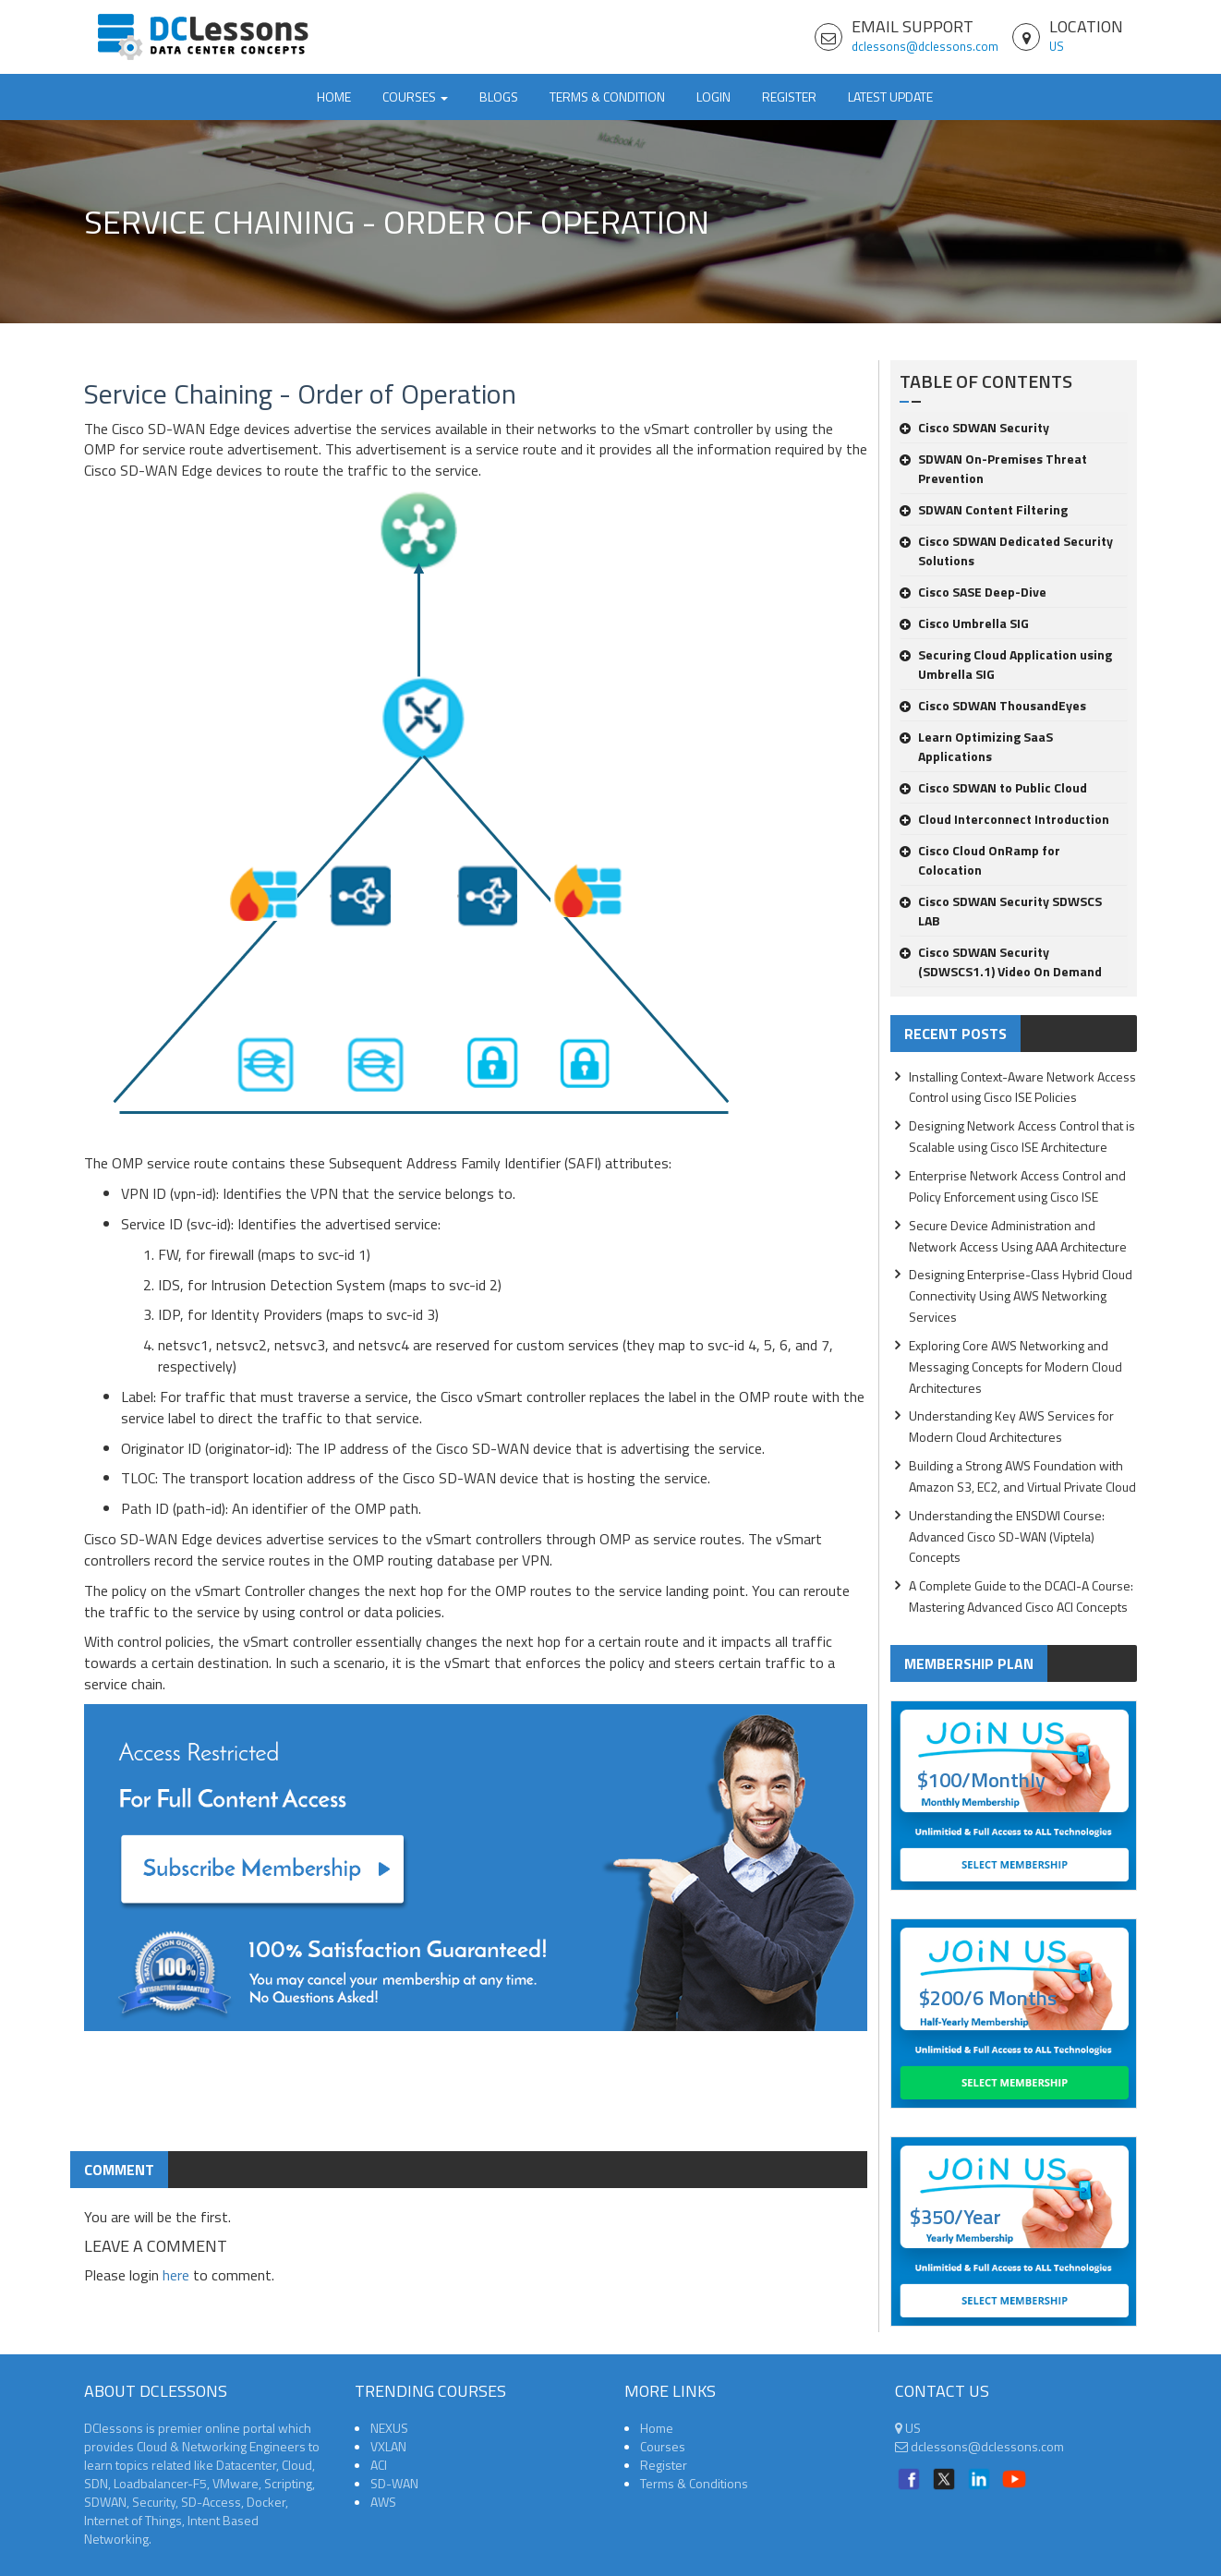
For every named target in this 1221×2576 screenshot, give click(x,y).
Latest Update (890, 96)
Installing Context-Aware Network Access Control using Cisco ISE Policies (1022, 1087)
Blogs (498, 96)
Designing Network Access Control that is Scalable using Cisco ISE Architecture (1022, 1136)
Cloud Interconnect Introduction (1004, 818)
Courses (662, 2446)
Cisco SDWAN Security (974, 427)
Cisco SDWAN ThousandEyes (993, 705)
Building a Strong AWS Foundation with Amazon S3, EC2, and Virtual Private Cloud (1022, 1476)
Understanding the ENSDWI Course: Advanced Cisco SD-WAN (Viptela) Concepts (1007, 1536)
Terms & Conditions (694, 2483)
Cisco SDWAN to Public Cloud (993, 787)
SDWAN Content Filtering (984, 509)
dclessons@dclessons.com (925, 46)
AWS (383, 2501)
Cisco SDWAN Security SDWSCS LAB (1001, 910)
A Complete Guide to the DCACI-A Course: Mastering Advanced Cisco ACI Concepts (1021, 1596)
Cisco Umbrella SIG (964, 623)
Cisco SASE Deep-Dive (973, 591)
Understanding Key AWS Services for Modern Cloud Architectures (1011, 1426)
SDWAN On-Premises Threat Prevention (993, 468)
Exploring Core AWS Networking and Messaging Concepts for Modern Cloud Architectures (1015, 1366)
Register (789, 96)
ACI (378, 2464)
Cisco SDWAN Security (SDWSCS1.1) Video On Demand (1001, 961)
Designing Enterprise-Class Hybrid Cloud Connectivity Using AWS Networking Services (1020, 1295)
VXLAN (388, 2446)
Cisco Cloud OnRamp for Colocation (980, 860)
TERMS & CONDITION (607, 96)
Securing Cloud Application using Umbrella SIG (1006, 664)
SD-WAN (394, 2483)
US (1056, 46)
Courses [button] (415, 96)
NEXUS (389, 2427)
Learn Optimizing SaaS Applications (976, 746)
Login (713, 96)
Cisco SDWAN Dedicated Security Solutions (1006, 550)
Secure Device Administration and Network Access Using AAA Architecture (1018, 1235)
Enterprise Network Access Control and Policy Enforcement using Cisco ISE (1017, 1186)
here (176, 2275)
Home (334, 96)
